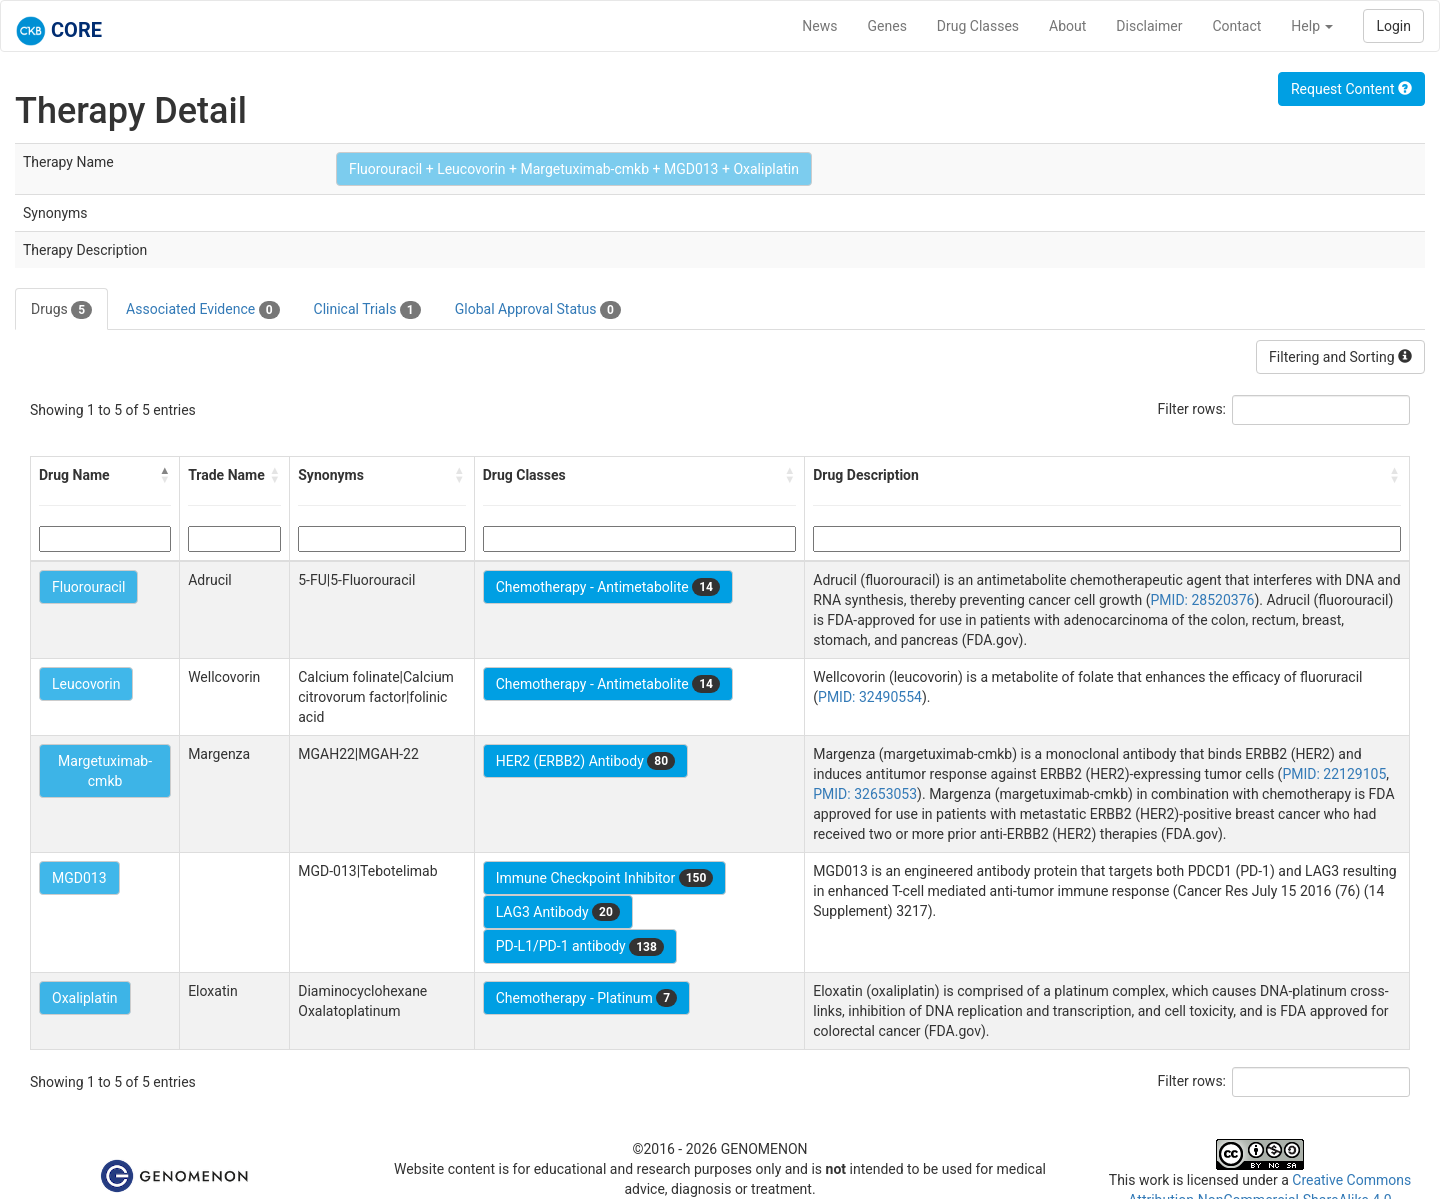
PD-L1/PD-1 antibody (580, 947)
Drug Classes (978, 26)
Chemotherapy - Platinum (586, 998)
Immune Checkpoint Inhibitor (605, 878)
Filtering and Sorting (1340, 357)
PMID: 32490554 (870, 697)
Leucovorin (86, 684)
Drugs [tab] (61, 310)
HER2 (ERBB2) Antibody (585, 761)
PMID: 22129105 (1334, 774)
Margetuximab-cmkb (105, 771)
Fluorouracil (88, 587)
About (1067, 26)
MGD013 (79, 878)
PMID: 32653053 (865, 794)
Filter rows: (1192, 409)
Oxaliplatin (85, 998)
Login (1393, 26)
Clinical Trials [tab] (367, 310)
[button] (165, 475)
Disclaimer (1149, 26)
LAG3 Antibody (558, 912)
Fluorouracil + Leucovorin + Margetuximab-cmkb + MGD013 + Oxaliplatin (574, 169)
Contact (1236, 26)
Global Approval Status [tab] (538, 310)
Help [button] (1312, 26)
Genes (887, 26)
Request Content (1351, 89)
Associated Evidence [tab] (202, 310)
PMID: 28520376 (1203, 600)
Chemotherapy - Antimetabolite (608, 587)
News (819, 26)
